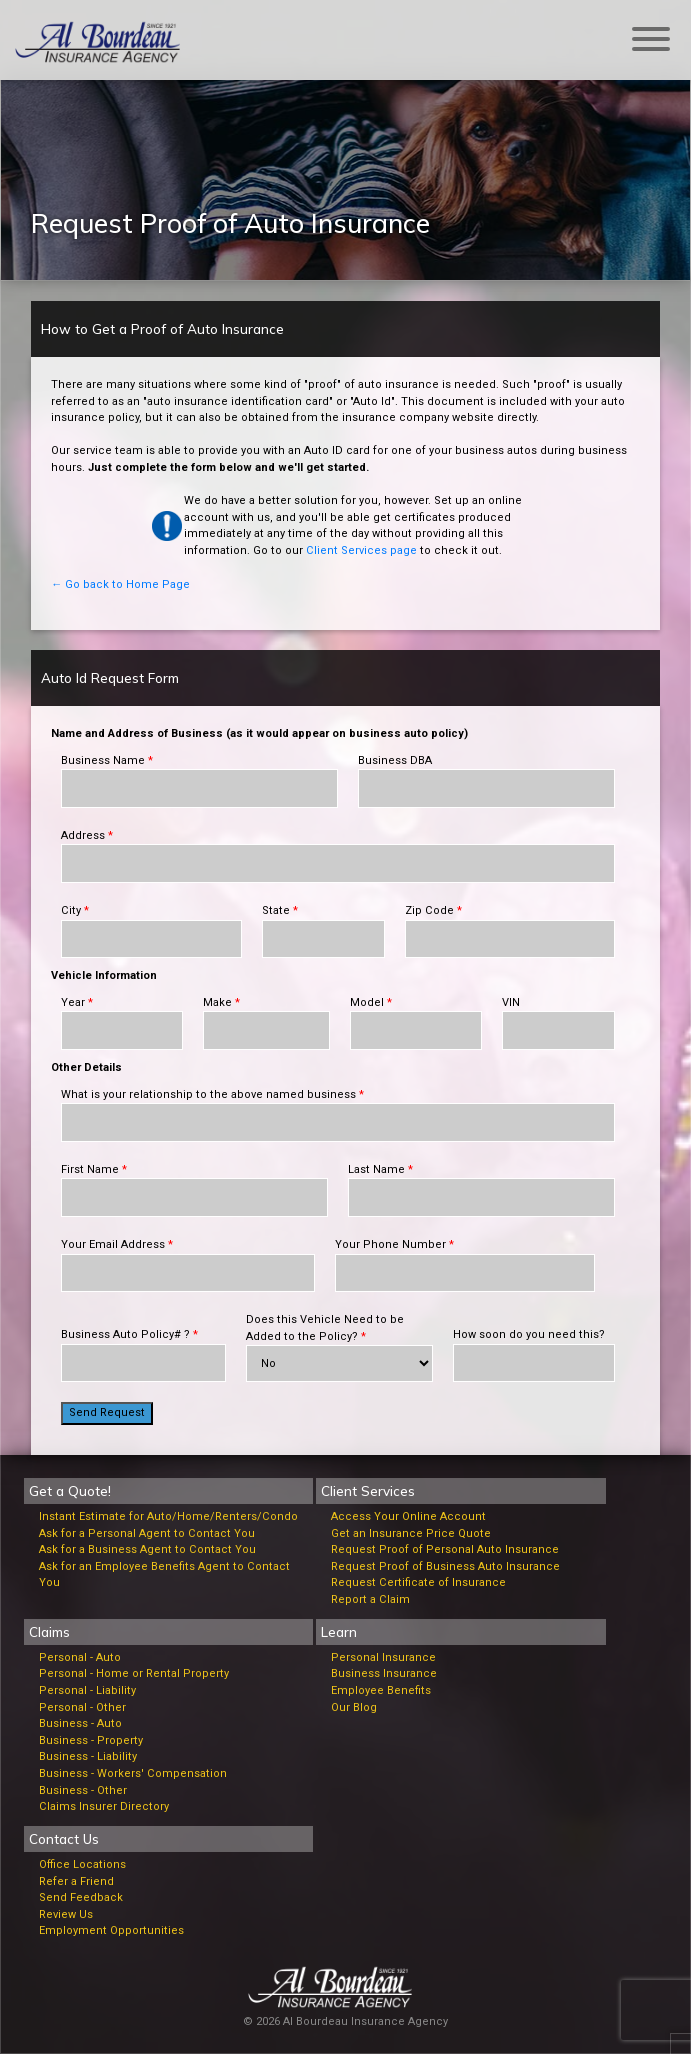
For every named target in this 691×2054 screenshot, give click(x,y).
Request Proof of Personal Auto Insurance (445, 1549)
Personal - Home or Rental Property (134, 1673)
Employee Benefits (381, 1690)
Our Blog (354, 1707)
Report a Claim (370, 1599)
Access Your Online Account (408, 1516)
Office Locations (82, 1864)
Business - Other (83, 1790)
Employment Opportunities (111, 1930)
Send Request (107, 1412)
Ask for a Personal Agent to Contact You (147, 1533)
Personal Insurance (383, 1657)
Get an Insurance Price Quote (411, 1533)
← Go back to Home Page (120, 584)
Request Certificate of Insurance (418, 1582)
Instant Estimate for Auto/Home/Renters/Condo (168, 1516)
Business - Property (91, 1740)
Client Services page (361, 550)
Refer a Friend (76, 1881)
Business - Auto (80, 1723)
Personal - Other (82, 1707)
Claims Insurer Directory (104, 1806)
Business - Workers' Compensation (133, 1773)
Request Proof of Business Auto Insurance (445, 1566)
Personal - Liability (87, 1690)
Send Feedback (81, 1897)
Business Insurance (384, 1673)
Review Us (66, 1914)
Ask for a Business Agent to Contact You (147, 1549)
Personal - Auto (80, 1657)
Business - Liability (88, 1756)
